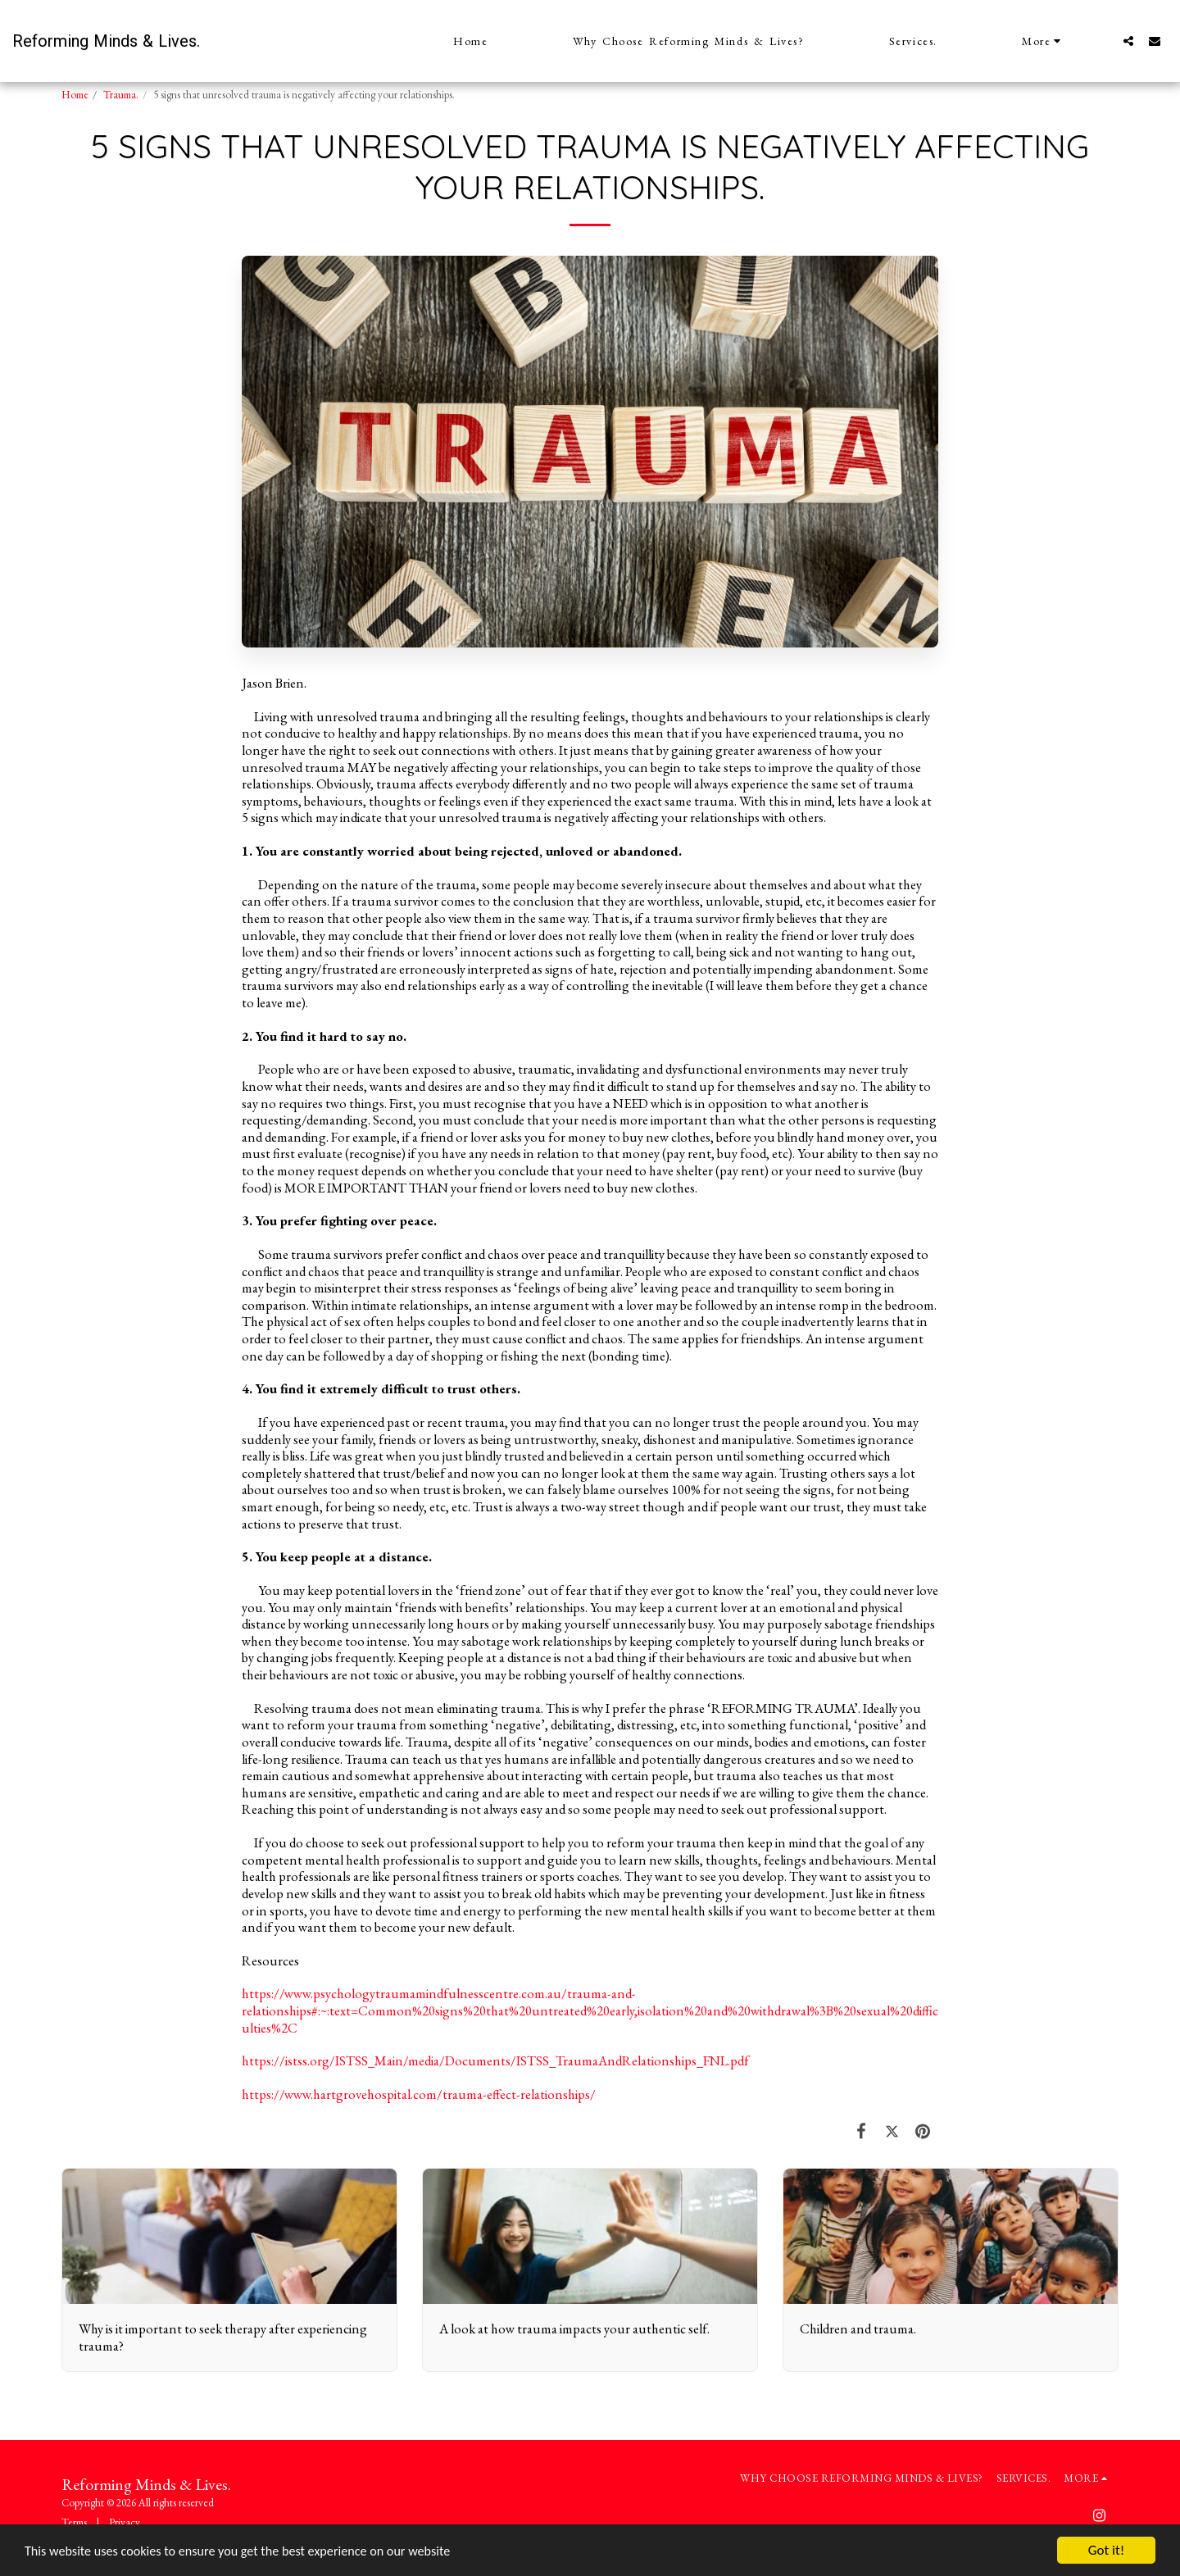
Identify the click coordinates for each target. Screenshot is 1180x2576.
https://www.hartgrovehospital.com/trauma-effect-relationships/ (419, 2094)
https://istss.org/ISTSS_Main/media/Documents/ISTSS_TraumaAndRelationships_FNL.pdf (495, 2060)
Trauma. (120, 95)
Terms (74, 2522)
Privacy (124, 2522)
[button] (1128, 40)
